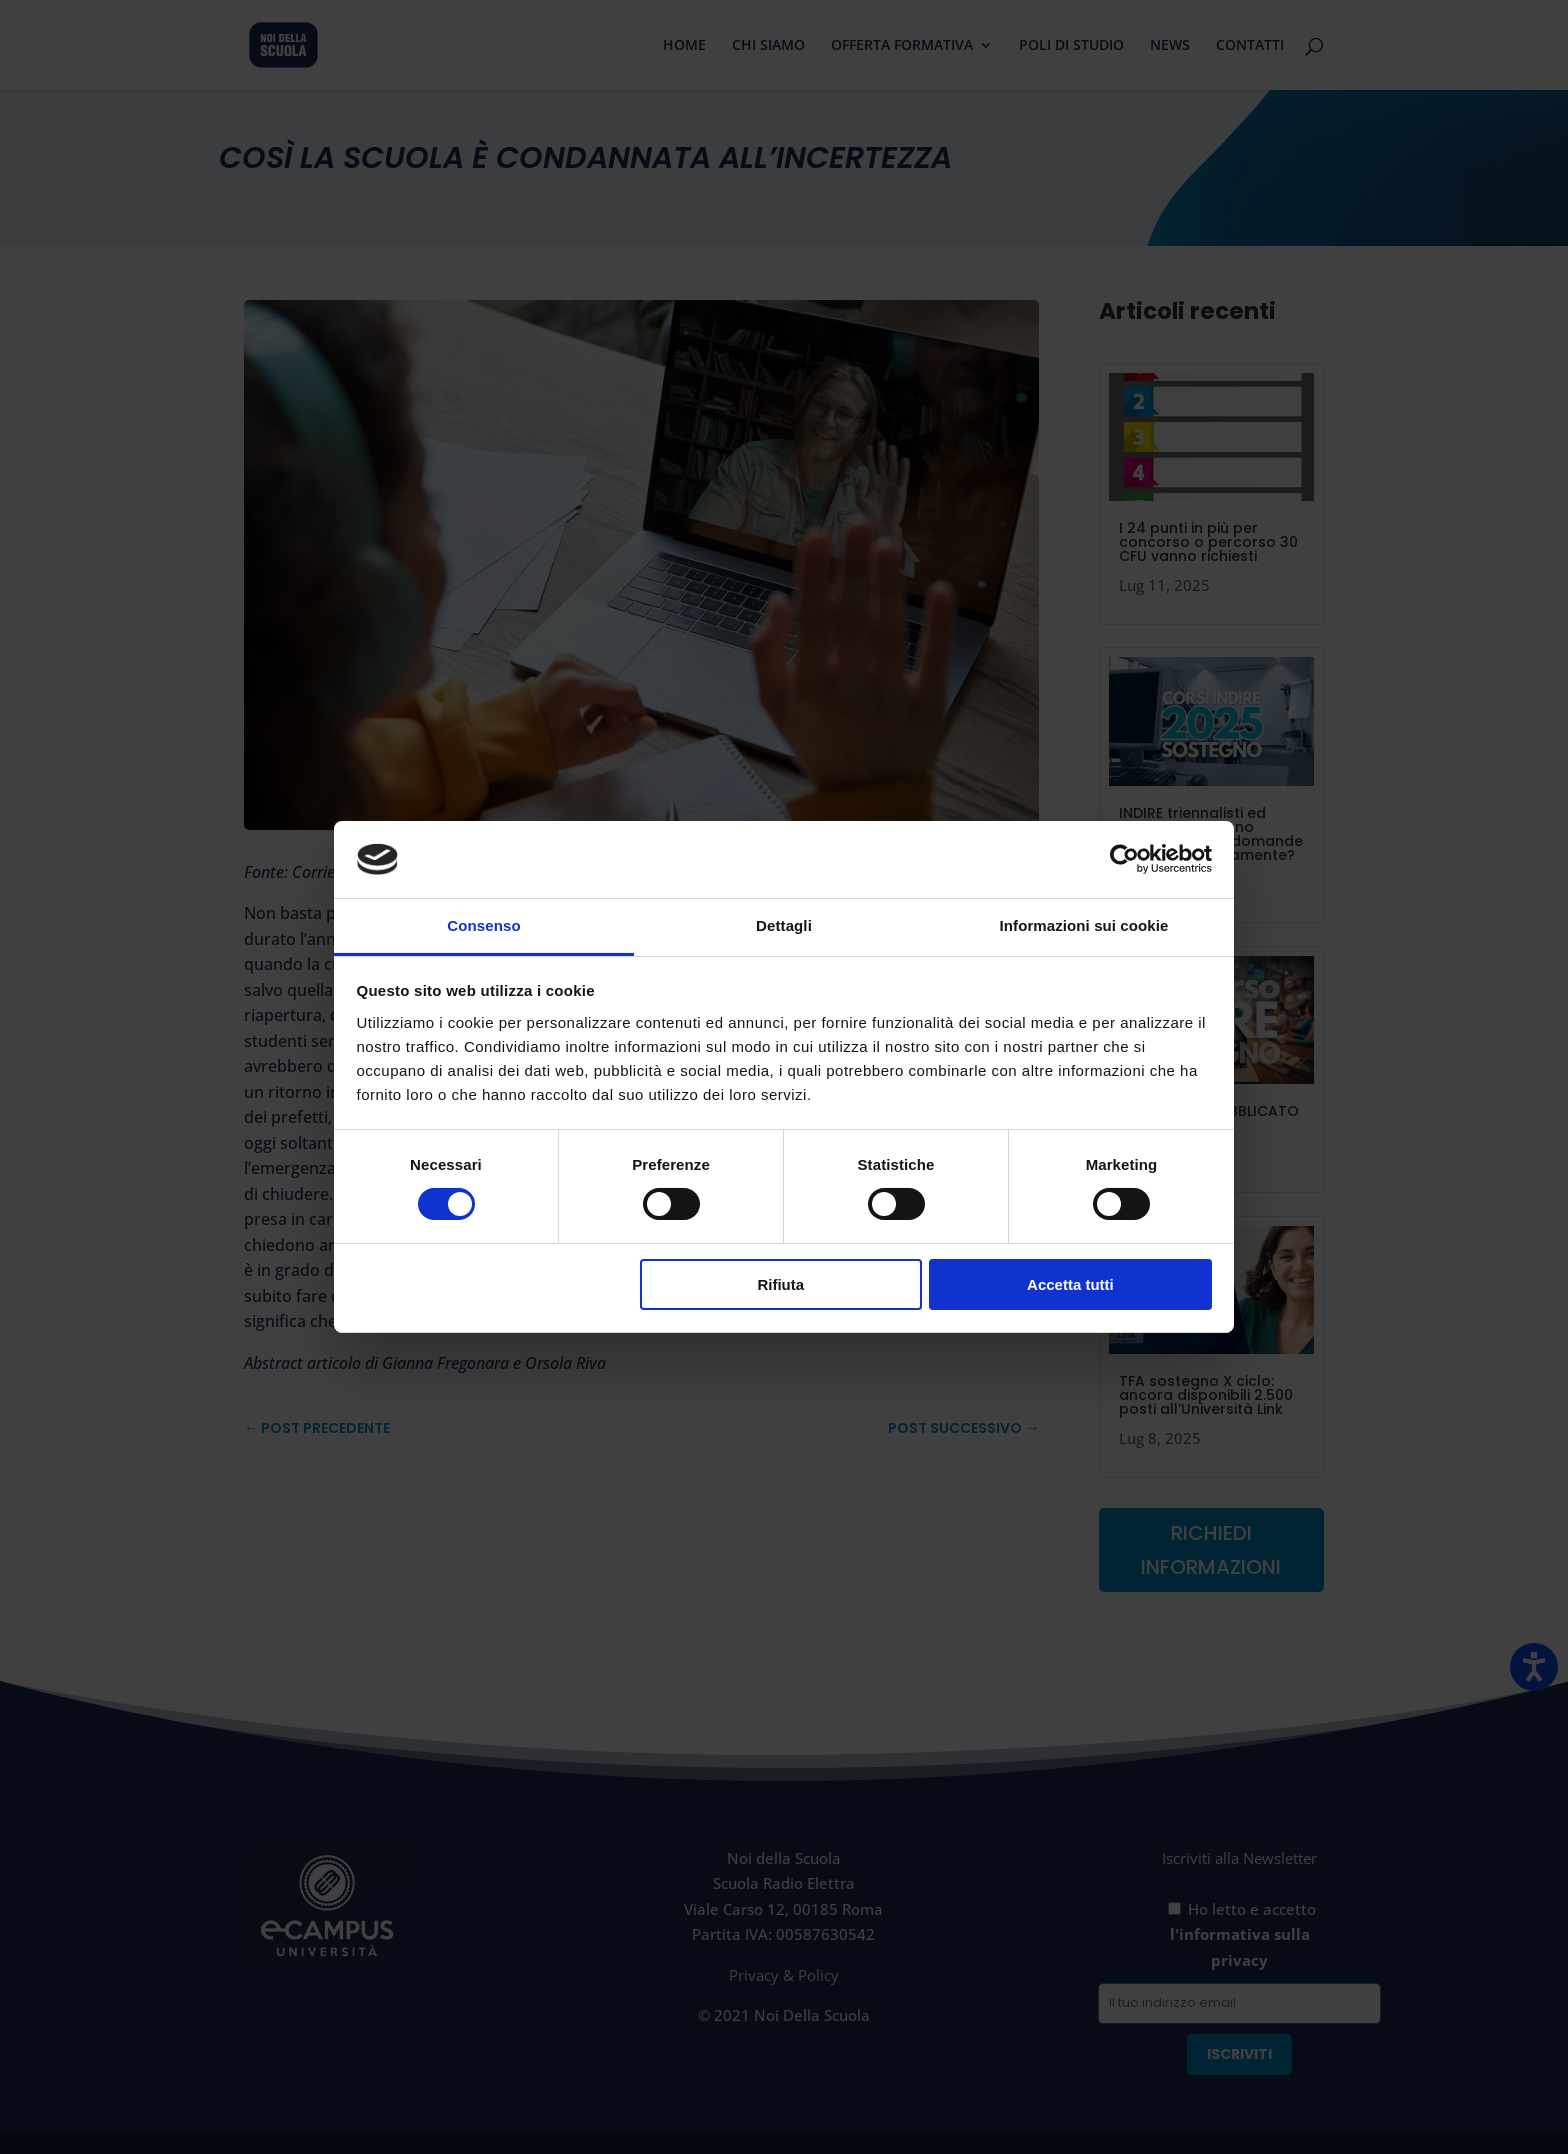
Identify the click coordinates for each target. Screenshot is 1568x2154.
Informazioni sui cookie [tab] (1084, 925)
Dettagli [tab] (784, 925)
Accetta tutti (1070, 1284)
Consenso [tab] (483, 925)
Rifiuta (780, 1284)
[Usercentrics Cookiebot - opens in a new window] (1124, 859)
